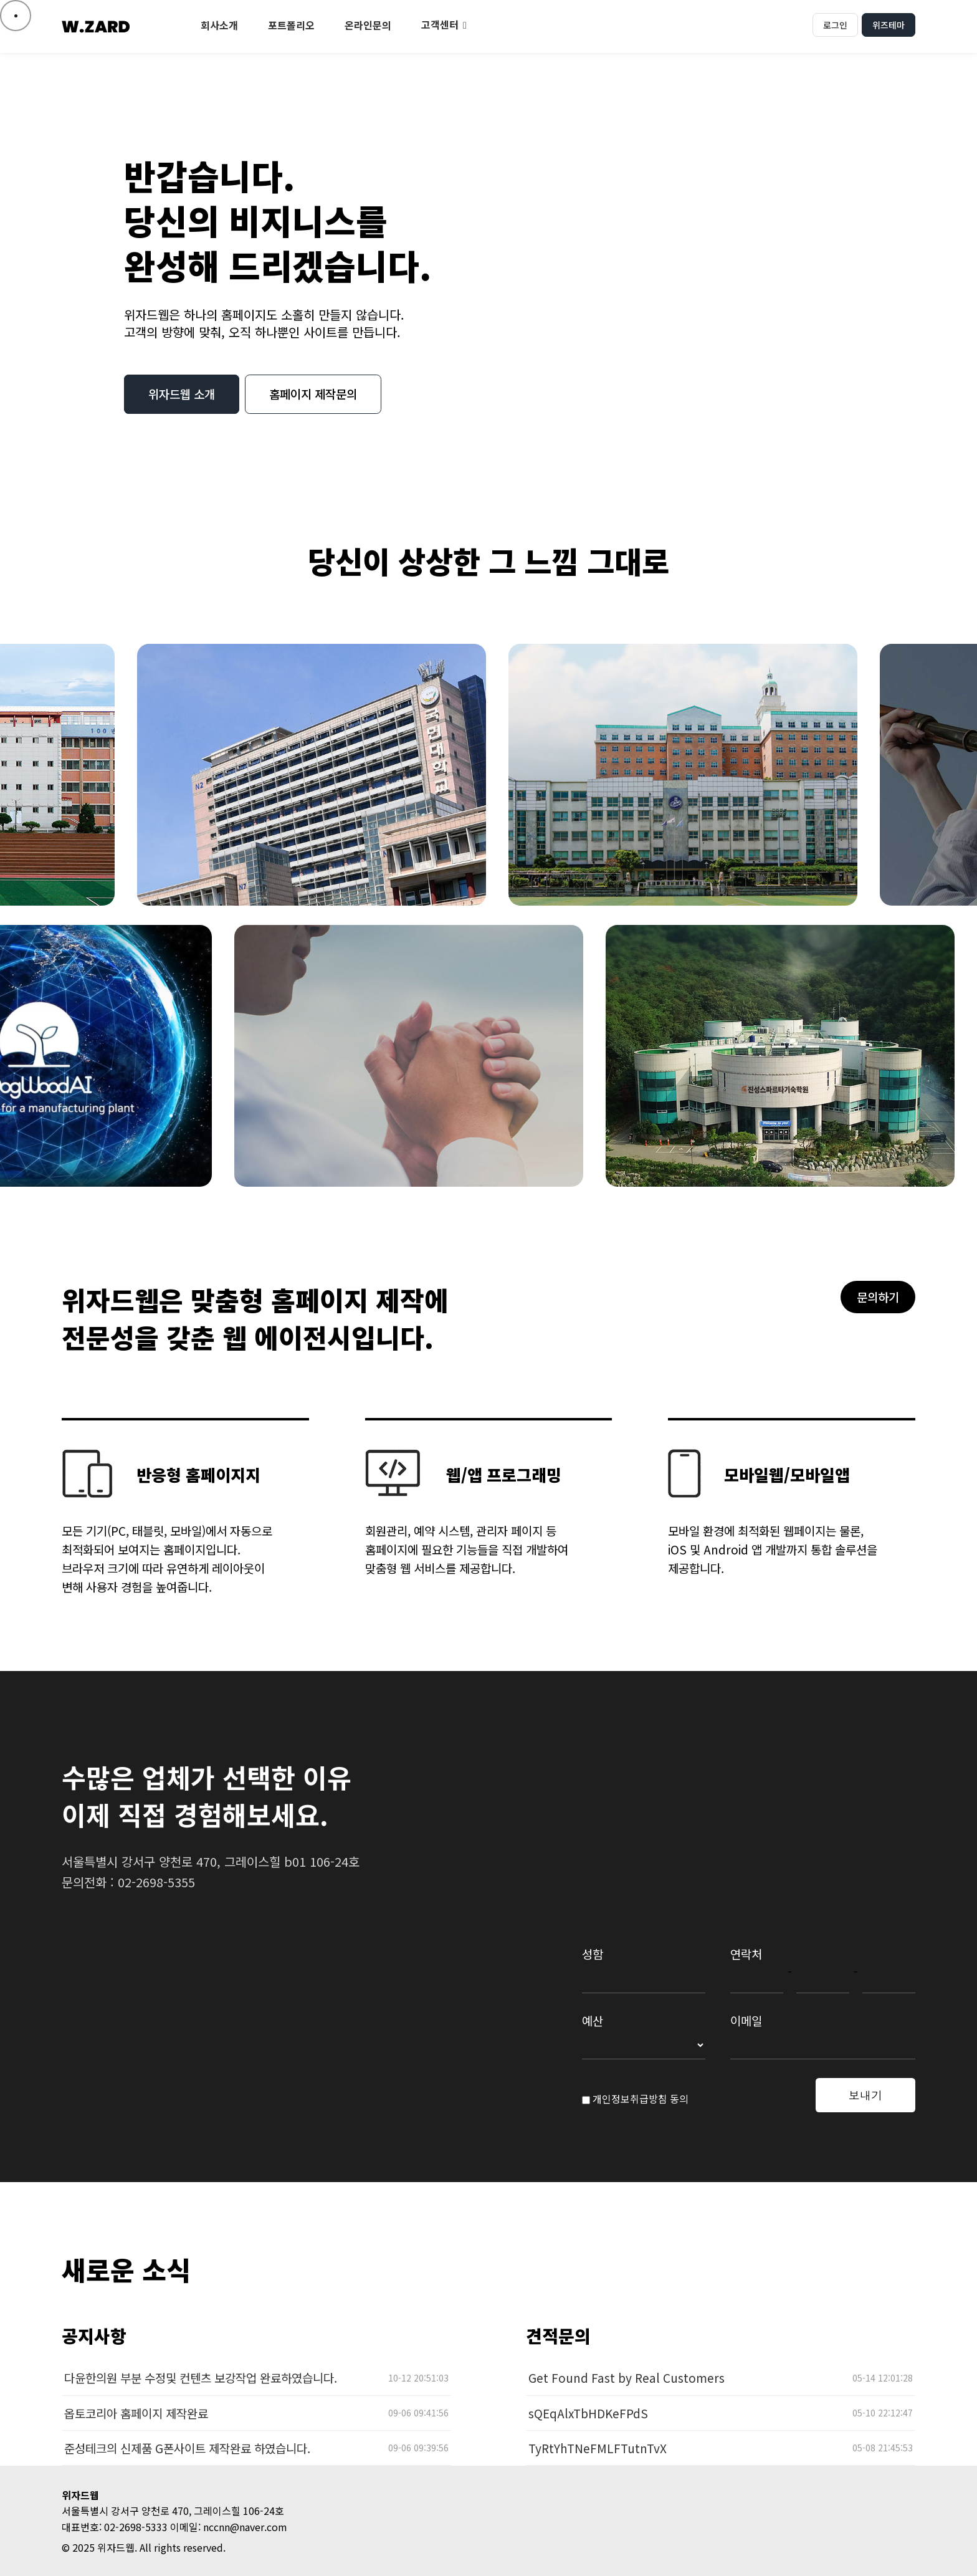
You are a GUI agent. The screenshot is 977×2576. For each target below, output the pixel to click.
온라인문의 (368, 24)
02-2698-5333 (136, 2526)
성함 (592, 1953)
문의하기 (878, 1296)
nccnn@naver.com (245, 2526)
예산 (592, 2020)
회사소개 (219, 24)
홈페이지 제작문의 (313, 393)
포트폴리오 (291, 24)
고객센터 (440, 24)
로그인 (835, 25)
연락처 (746, 1953)
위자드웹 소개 (181, 393)
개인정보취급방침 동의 (635, 2098)
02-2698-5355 (156, 1882)
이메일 (746, 2020)
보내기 (865, 2095)
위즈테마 (888, 25)
